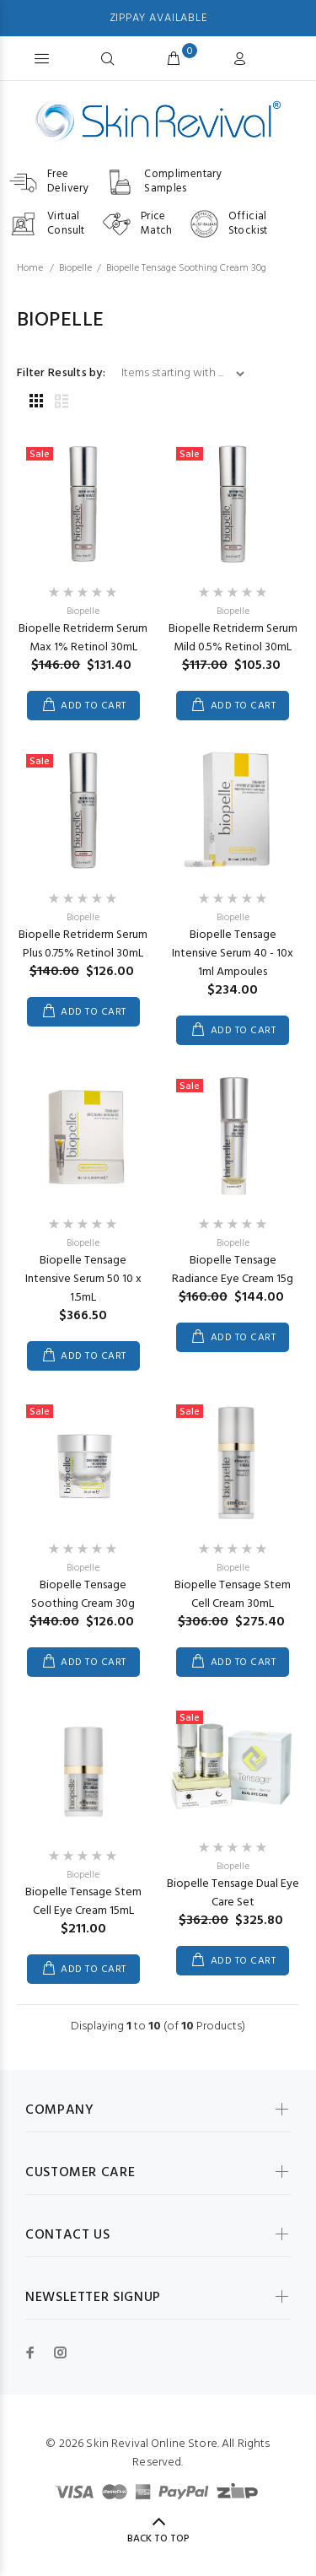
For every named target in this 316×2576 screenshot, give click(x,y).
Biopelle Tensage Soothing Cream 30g (83, 1595)
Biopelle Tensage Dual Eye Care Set (233, 1893)
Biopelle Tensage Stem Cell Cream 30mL (232, 1595)
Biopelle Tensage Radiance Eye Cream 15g (232, 1270)
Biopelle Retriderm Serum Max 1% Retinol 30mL (83, 638)
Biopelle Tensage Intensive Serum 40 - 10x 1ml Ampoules (232, 953)
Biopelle (75, 268)
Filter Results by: (61, 373)
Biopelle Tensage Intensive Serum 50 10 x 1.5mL (83, 1279)
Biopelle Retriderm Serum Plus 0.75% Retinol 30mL (83, 944)
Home (30, 268)
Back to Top (158, 2538)
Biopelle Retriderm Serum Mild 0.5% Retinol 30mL (233, 638)
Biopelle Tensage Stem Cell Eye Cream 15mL (83, 1902)
